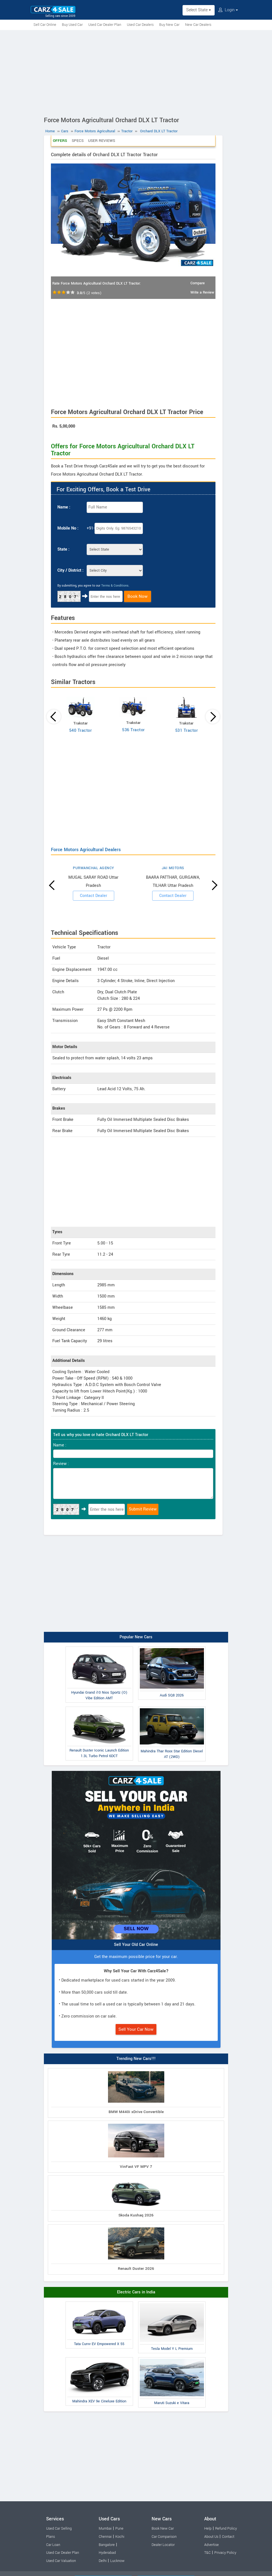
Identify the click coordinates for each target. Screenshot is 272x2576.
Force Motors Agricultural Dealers (86, 849)
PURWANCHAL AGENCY (93, 868)
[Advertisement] (136, 72)
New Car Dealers (198, 24)
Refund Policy (226, 2528)
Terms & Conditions (115, 585)
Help (208, 2528)
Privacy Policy (225, 2552)
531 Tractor (186, 730)
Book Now (137, 596)
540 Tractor (80, 730)
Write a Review (202, 292)
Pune (119, 2528)
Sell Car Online (44, 24)
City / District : (70, 570)
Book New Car (163, 2528)
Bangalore (107, 2544)
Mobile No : (67, 528)
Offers (60, 140)
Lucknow (117, 2560)
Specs (78, 140)
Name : (63, 507)
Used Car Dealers (140, 24)
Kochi (119, 2536)
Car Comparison (164, 2536)
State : (63, 549)
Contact (228, 2536)
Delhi (103, 2560)
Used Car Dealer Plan (104, 24)
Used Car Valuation (61, 2560)
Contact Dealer (93, 896)
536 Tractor (133, 730)
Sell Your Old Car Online (136, 1945)
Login (228, 10)
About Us (211, 2536)
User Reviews (101, 140)
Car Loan (53, 2544)
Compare (197, 283)
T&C (207, 2552)
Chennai (105, 2536)
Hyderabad (107, 2552)
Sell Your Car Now (136, 2029)
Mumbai (105, 2528)
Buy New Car (169, 24)
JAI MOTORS (173, 868)
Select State (198, 10)
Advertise (211, 2544)
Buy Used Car (72, 24)
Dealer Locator (163, 2544)
